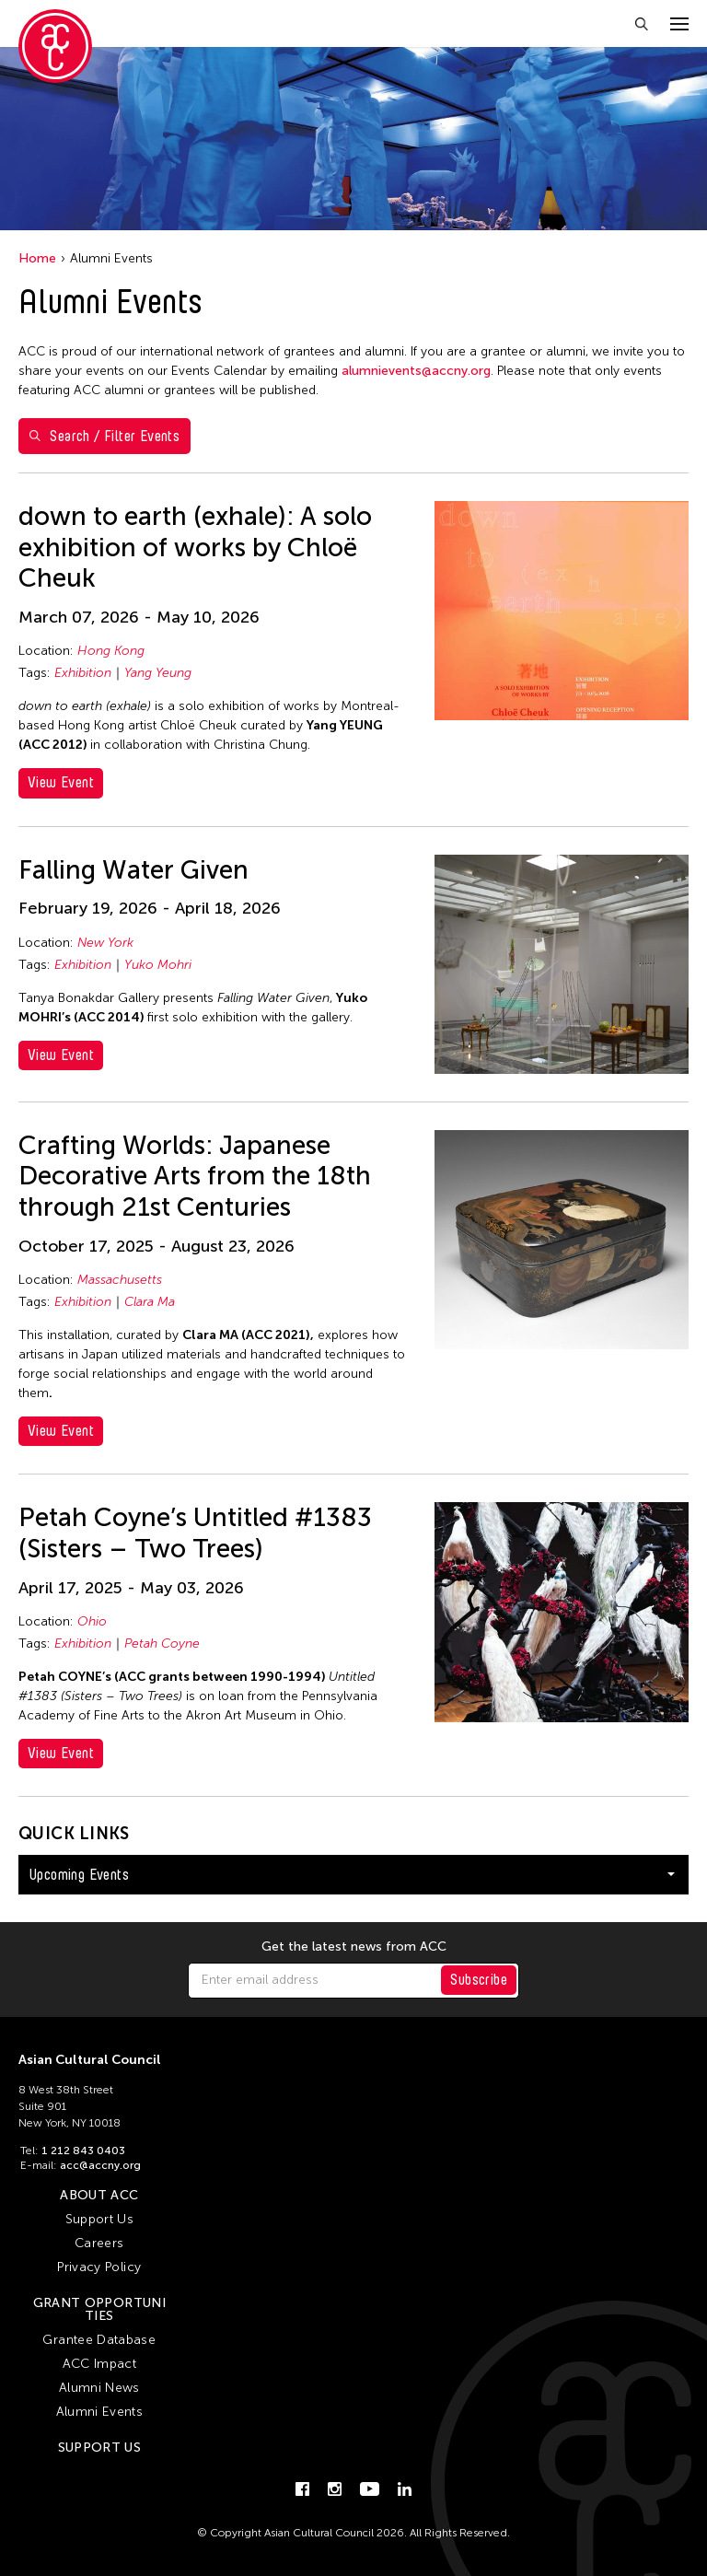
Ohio (92, 1621)
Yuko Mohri (157, 965)
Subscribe (478, 1979)
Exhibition (82, 673)
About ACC (99, 2195)
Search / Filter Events (104, 436)
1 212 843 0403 (83, 2150)
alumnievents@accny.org (416, 371)
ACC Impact (100, 2364)
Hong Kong (111, 651)
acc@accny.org (100, 2165)
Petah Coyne (162, 1643)
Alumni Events (100, 2411)
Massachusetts (119, 1280)
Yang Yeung (157, 673)
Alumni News (99, 2387)
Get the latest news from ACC (353, 1947)
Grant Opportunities (99, 2309)
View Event (61, 782)
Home (37, 258)
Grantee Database (99, 2340)
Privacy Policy (99, 2267)
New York (105, 942)
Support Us (99, 2219)
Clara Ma (149, 1302)
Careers (99, 2243)
